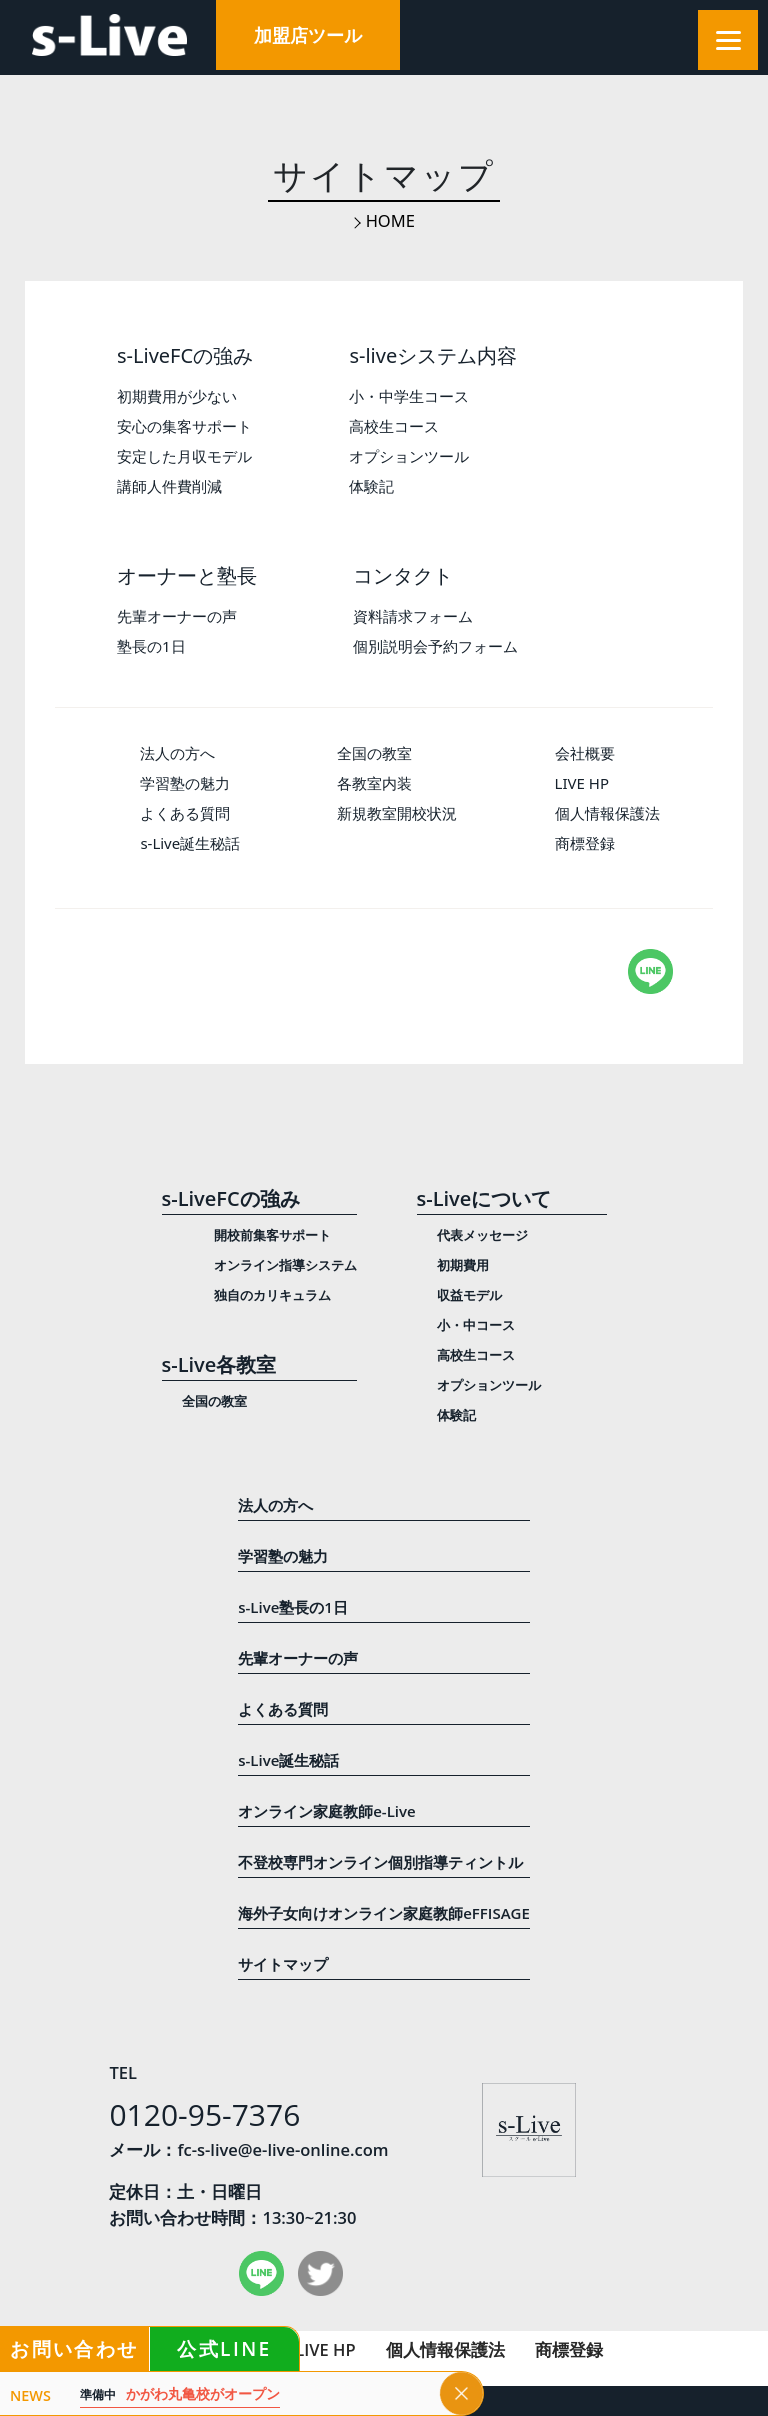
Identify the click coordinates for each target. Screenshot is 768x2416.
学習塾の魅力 (185, 783)
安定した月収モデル (184, 456)
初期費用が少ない (177, 396)
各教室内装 (374, 783)
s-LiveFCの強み (185, 355)
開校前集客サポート (272, 1235)
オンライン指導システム (285, 1265)
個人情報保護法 (607, 813)
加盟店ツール (308, 35)
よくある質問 (185, 813)
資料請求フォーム (413, 616)
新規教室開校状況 (397, 813)
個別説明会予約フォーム (435, 646)
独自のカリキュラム (272, 1295)
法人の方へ (177, 753)
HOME (390, 220)
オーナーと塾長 (187, 575)
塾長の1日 (151, 646)
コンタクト (403, 575)
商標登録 (585, 843)
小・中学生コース (409, 396)
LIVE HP (582, 783)
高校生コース (394, 426)
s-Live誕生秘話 (190, 843)
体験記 (371, 486)
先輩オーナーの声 (177, 616)
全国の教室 (374, 753)
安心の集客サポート (184, 426)
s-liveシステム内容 (433, 355)
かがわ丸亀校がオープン (180, 2394)
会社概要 (585, 753)
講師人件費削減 (169, 486)
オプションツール (409, 456)
